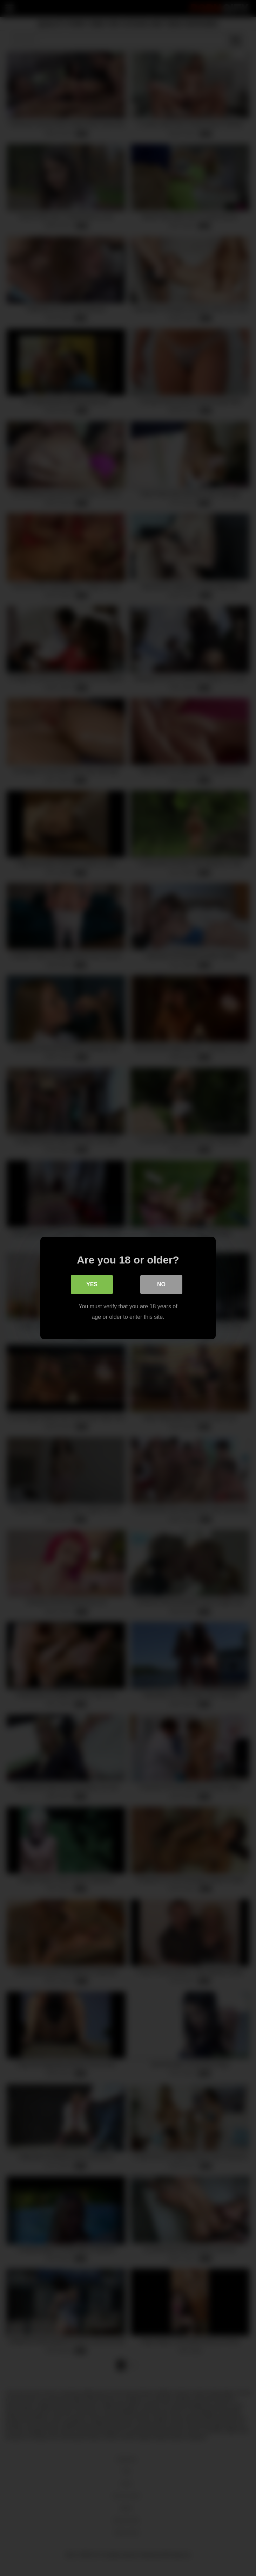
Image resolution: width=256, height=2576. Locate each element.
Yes (91, 1284)
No (161, 1284)
